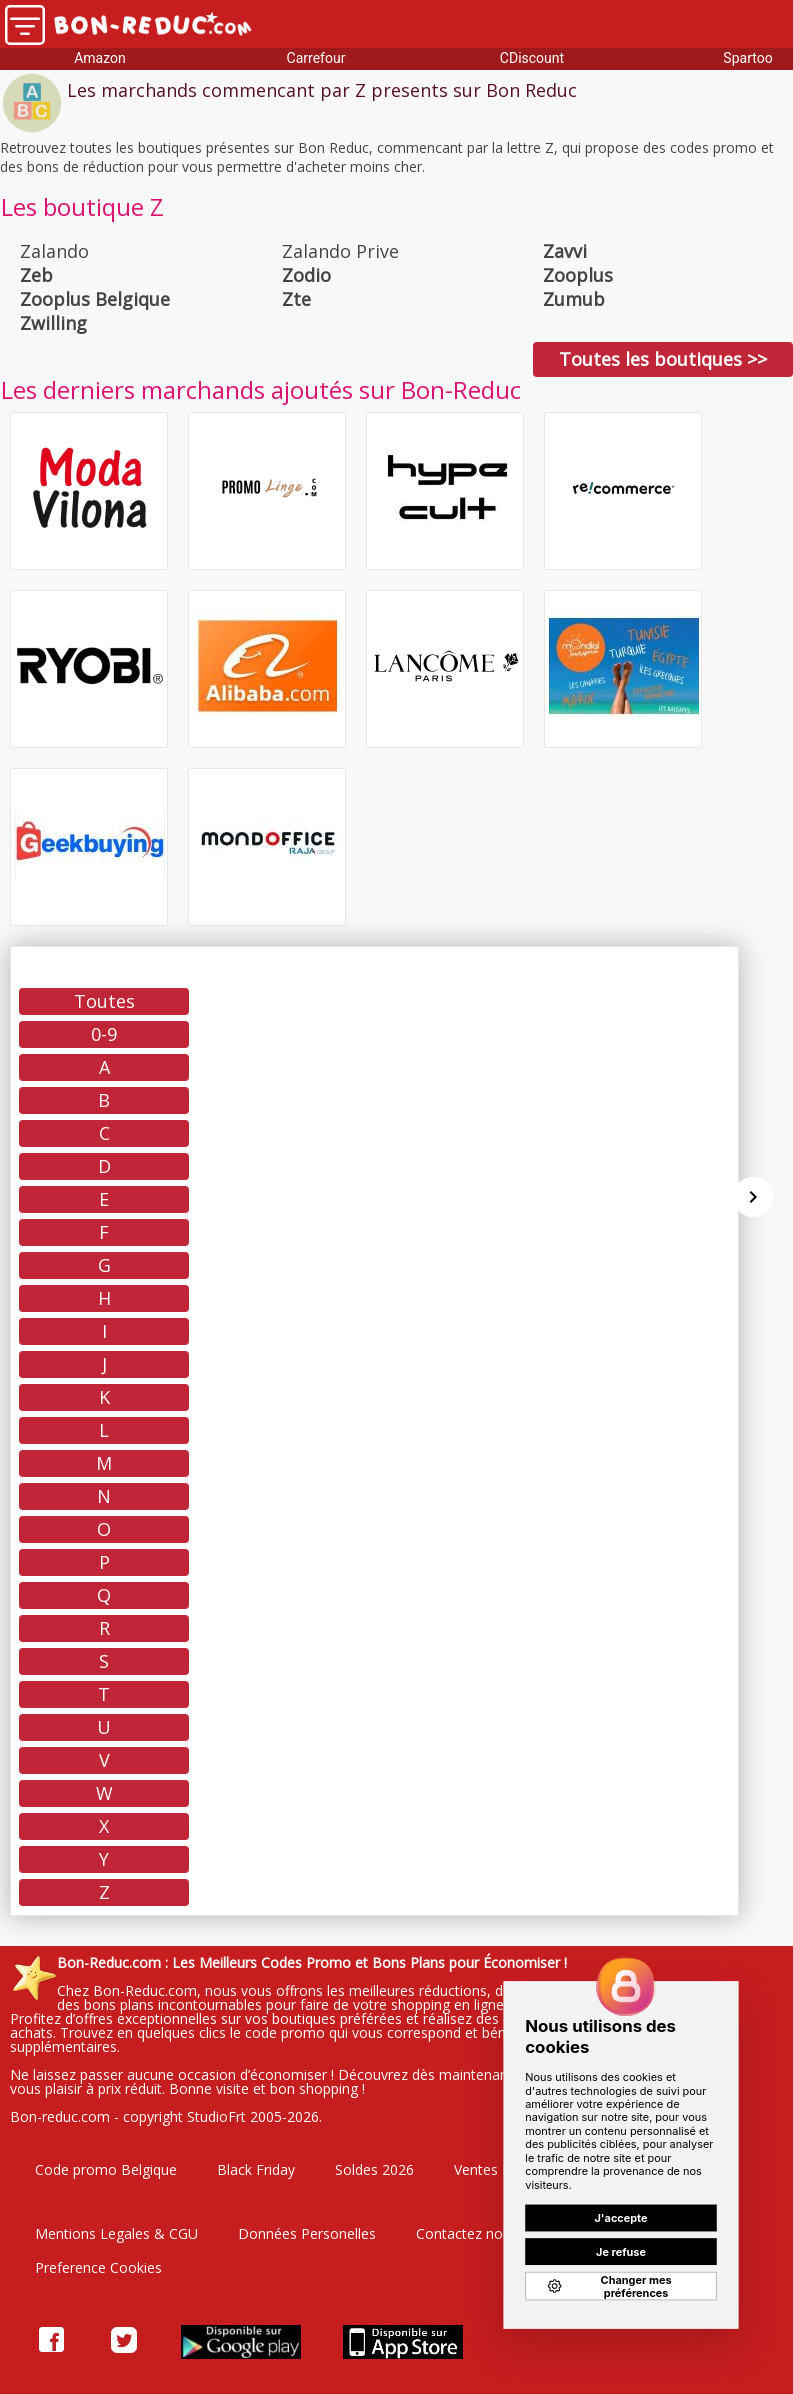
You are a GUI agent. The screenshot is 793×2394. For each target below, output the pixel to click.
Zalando (54, 251)
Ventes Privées (501, 2169)
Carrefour (316, 58)
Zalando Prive (340, 251)
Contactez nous (467, 2233)
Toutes (104, 1001)
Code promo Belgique (106, 2169)
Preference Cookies (98, 2267)
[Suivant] (753, 1197)
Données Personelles (307, 2233)
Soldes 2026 (374, 2169)
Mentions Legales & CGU (116, 2233)
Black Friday (256, 2169)
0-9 (104, 1034)
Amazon (100, 58)
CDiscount (532, 58)
